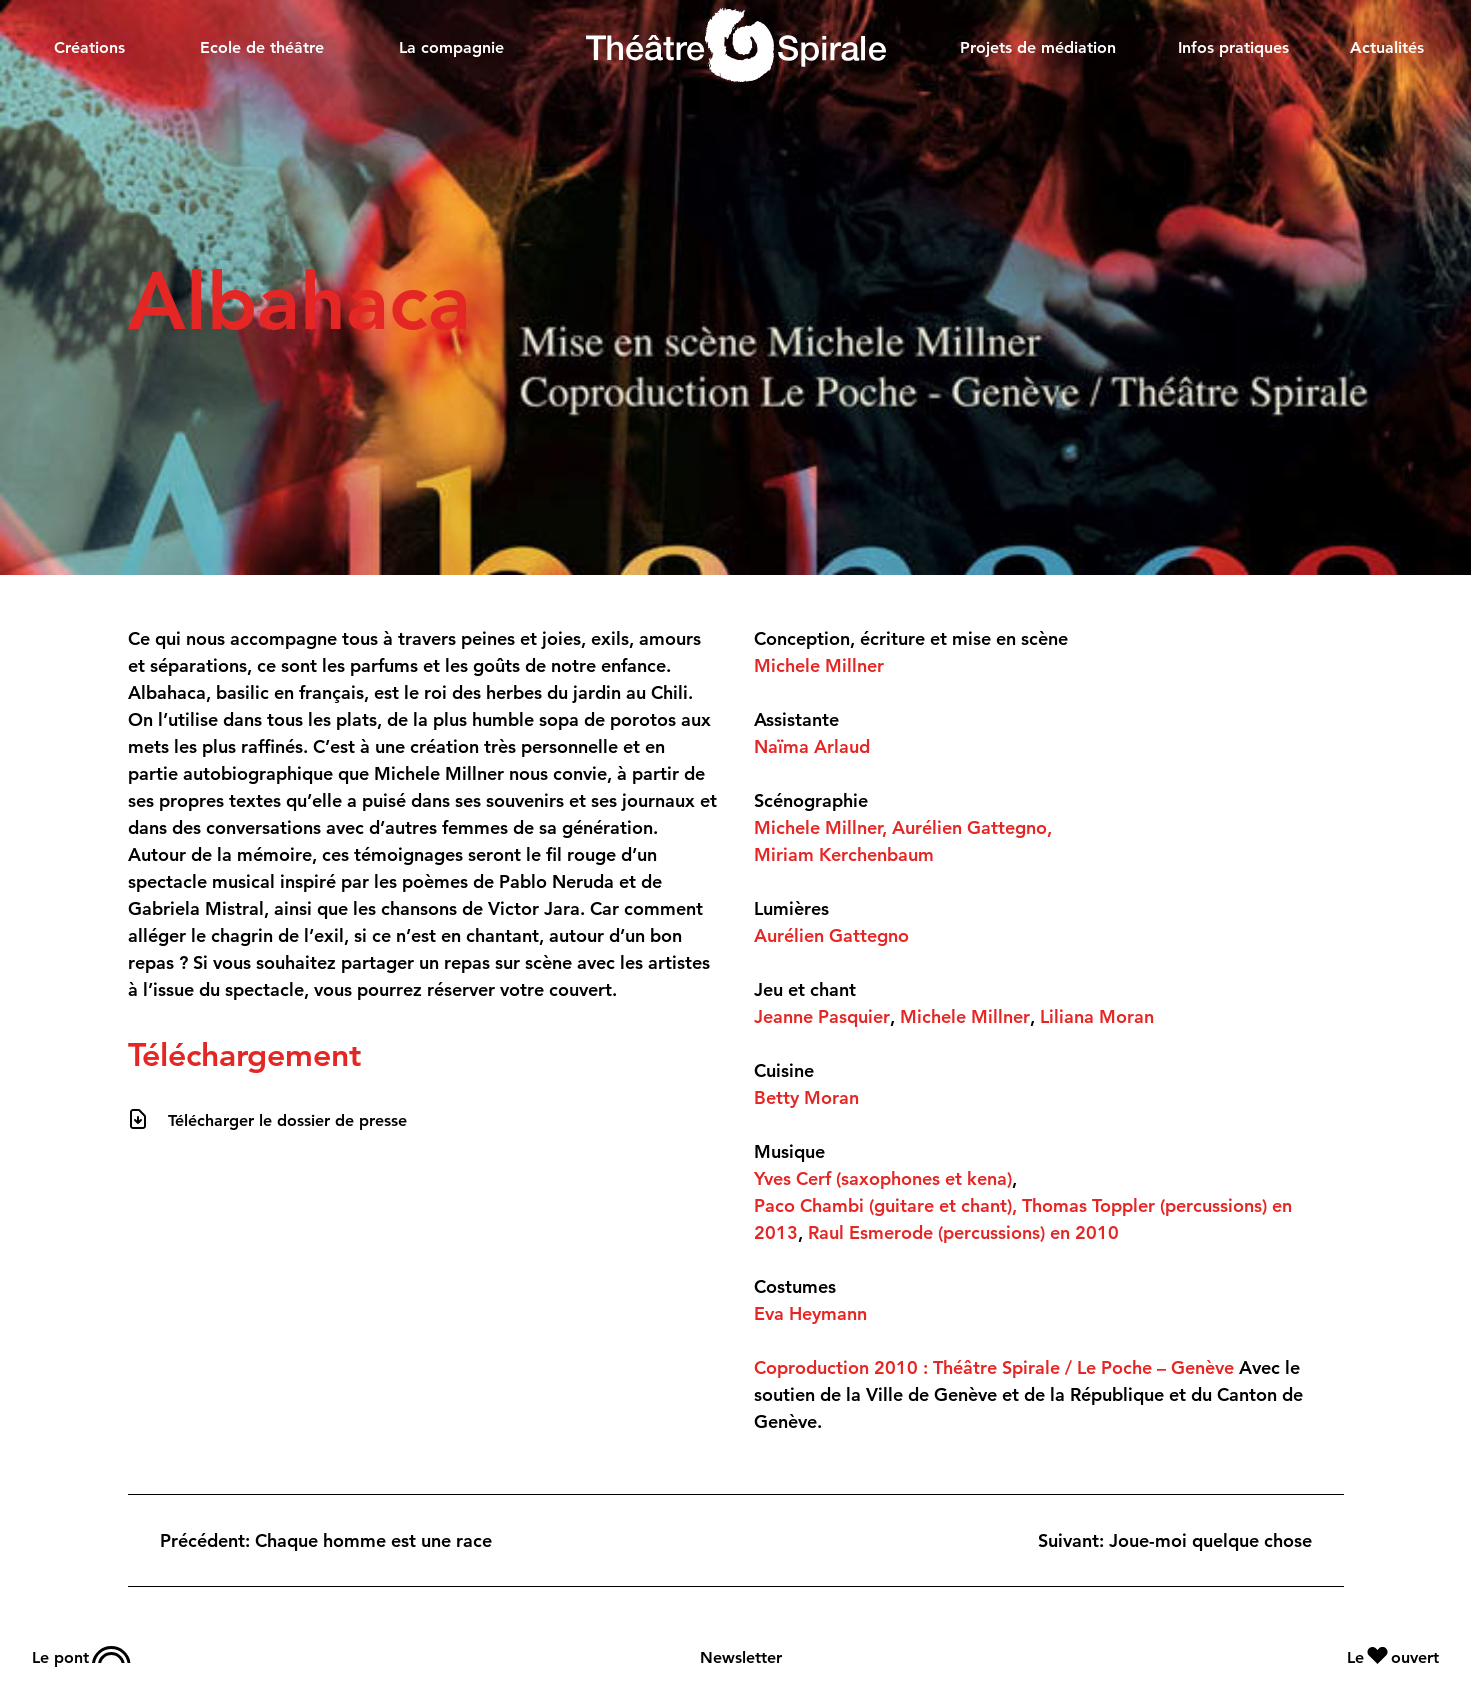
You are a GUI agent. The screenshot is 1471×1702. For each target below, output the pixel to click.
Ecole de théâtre (262, 47)
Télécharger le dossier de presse (287, 1120)
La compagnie (451, 47)
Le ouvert (1393, 1656)
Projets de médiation (1038, 47)
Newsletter (741, 1657)
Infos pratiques (1233, 47)
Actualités (1387, 47)
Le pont (81, 1656)
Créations (89, 47)
